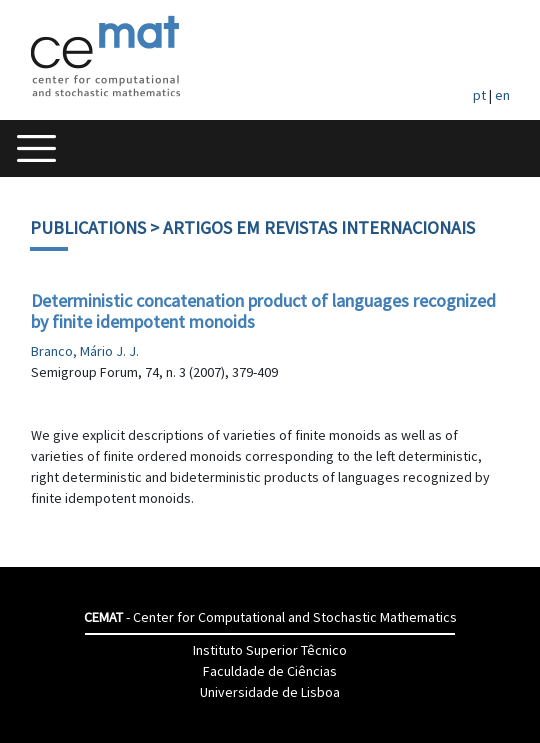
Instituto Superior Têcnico (270, 650)
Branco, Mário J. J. (85, 351)
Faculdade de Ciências (270, 671)
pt (479, 95)
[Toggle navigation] (36, 148)
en (502, 95)
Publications (88, 227)
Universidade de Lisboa (270, 692)
